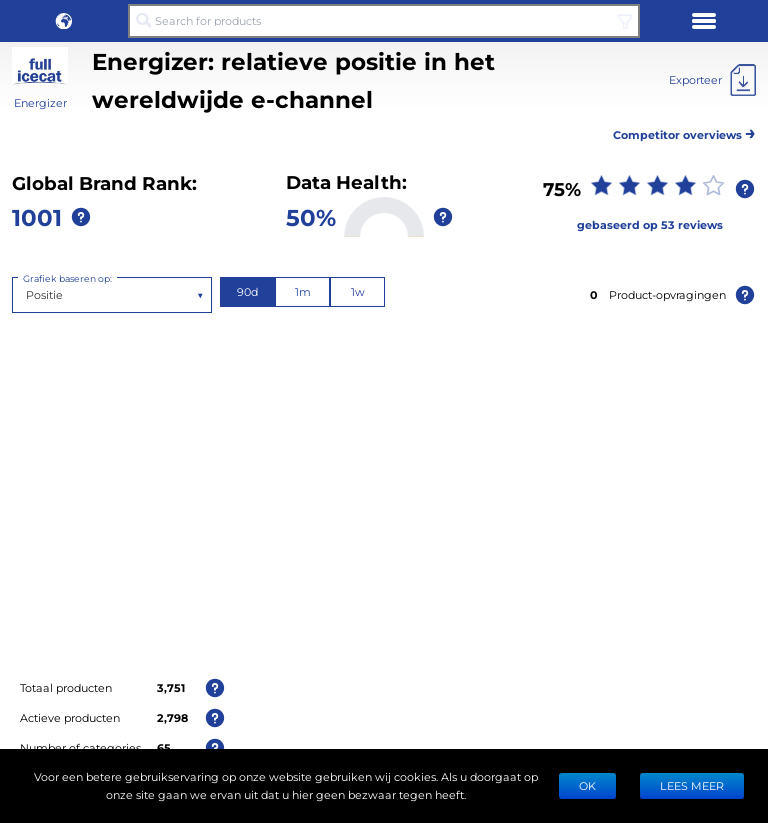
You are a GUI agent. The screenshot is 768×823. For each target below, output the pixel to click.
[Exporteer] (712, 80)
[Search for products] (384, 21)
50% (311, 216)
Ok (587, 785)
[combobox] (27, 295)
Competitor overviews (684, 131)
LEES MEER (692, 785)
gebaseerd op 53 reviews (650, 224)
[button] (64, 21)
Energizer (40, 102)
